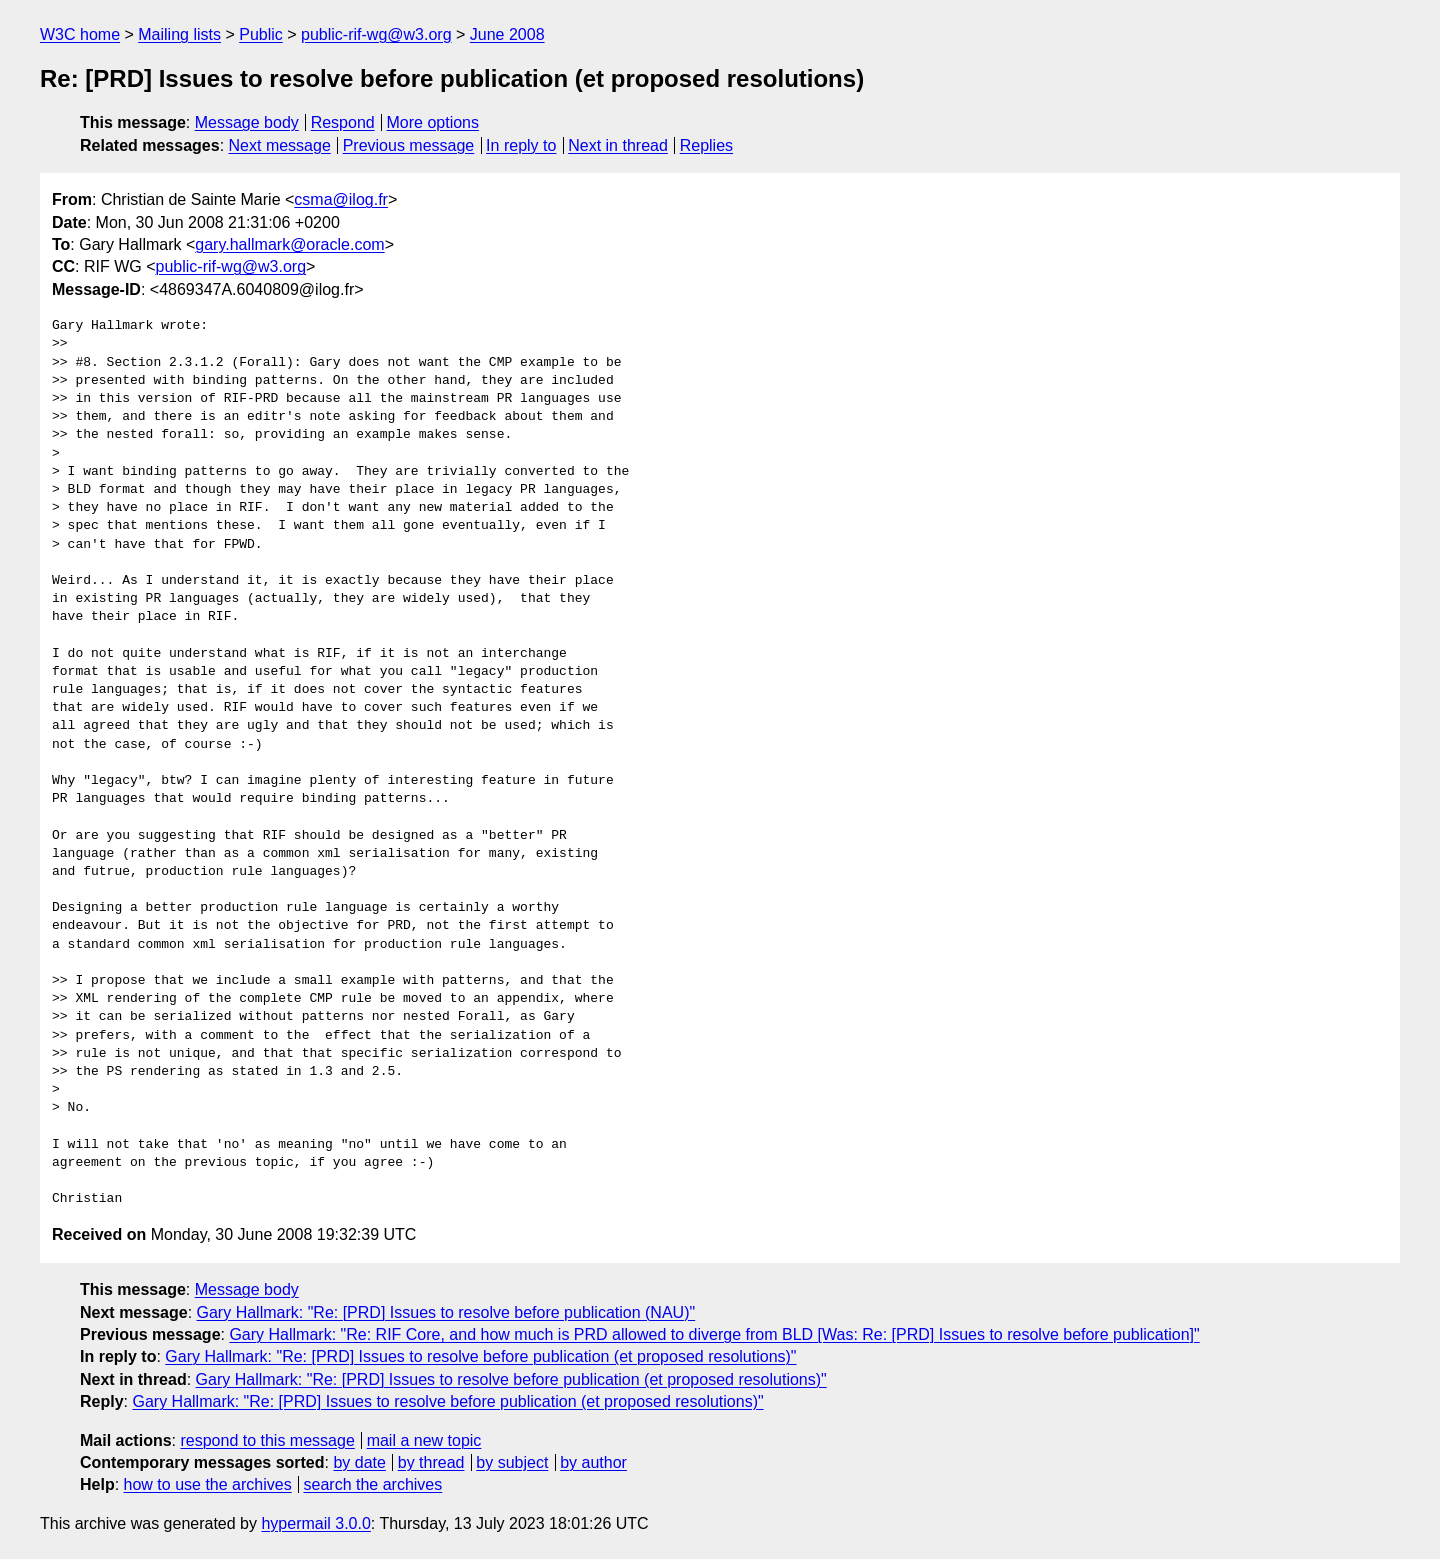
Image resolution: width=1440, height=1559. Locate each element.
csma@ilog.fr (341, 199)
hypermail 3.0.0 (315, 1523)
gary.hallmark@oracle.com (289, 244)
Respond (343, 122)
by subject (512, 1462)
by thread (431, 1462)
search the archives (373, 1484)
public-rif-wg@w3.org (376, 34)
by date (359, 1462)
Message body (247, 122)
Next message (280, 145)
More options (433, 122)
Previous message (409, 145)
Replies (706, 145)
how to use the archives (208, 1484)
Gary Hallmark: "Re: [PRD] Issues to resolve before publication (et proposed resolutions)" (480, 1356)
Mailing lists (179, 34)
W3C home (80, 34)
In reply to (521, 145)
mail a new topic (424, 1440)
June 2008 (507, 34)
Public (261, 34)
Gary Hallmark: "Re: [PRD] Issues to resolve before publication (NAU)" (446, 1312)
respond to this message (267, 1440)
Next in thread (618, 145)
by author (593, 1462)
